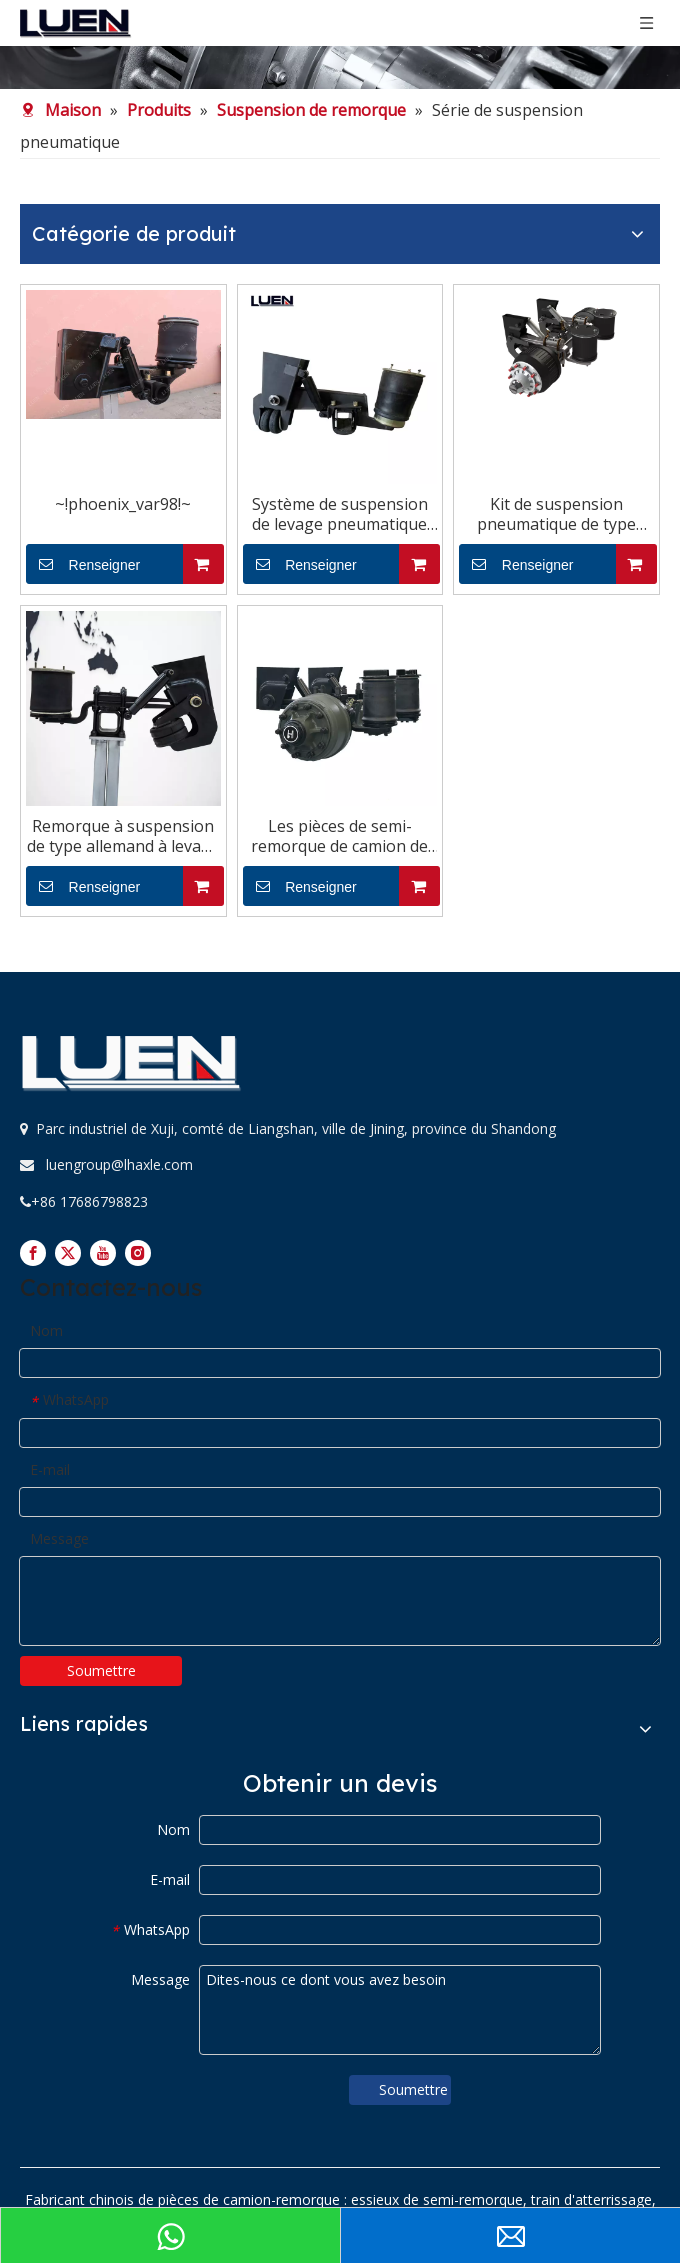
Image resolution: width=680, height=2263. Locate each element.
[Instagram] (138, 1253)
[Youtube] (103, 1253)
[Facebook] (33, 1253)
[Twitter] (68, 1253)
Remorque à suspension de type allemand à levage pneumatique (123, 836)
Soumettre (101, 1670)
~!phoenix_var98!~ (123, 504)
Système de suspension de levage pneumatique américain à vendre (340, 514)
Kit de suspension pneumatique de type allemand (556, 514)
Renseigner (83, 564)
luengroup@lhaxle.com (119, 1164)
